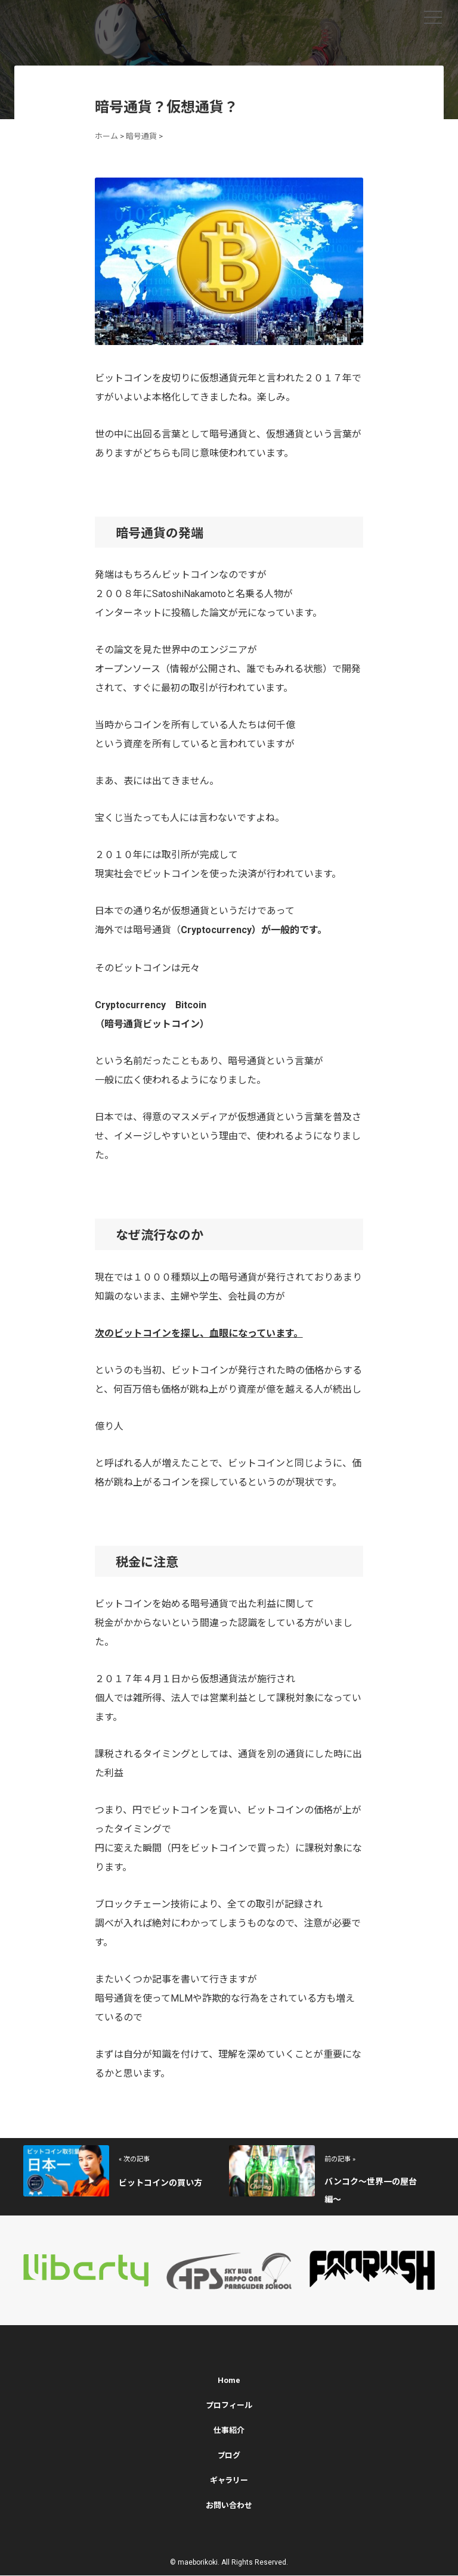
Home (229, 2380)
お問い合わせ (229, 2506)
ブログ (229, 2455)
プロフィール (229, 2405)
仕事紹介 (229, 2430)
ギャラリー (229, 2480)
